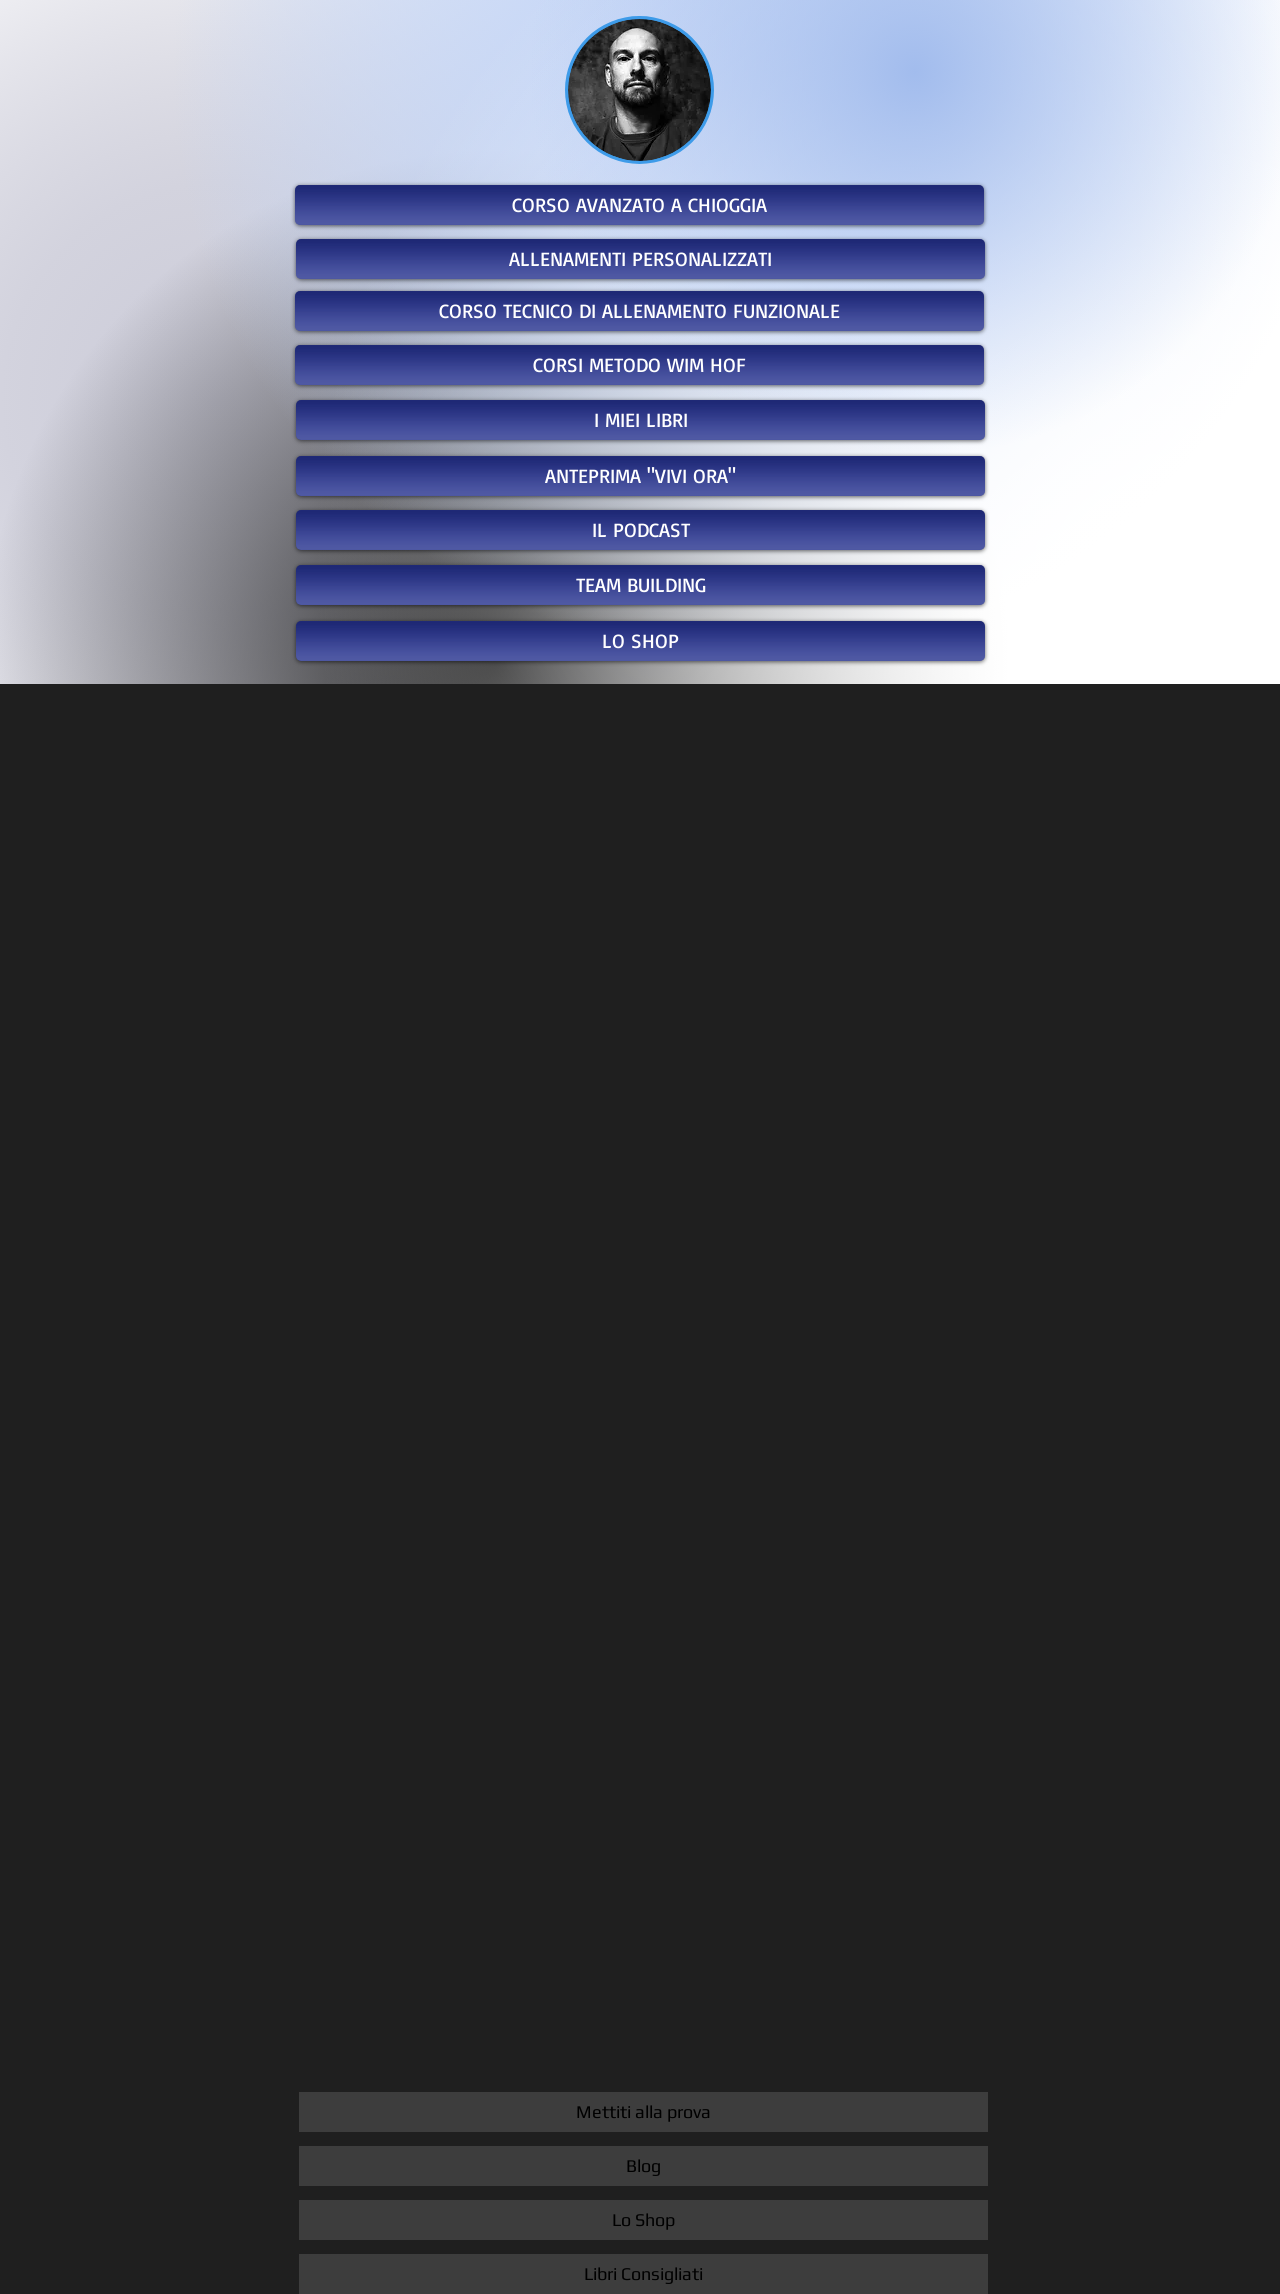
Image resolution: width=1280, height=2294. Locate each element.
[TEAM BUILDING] (640, 585)
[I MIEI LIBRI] (640, 420)
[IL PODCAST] (640, 530)
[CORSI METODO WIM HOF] (639, 365)
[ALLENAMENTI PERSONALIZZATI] (640, 259)
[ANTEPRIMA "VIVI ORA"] (640, 476)
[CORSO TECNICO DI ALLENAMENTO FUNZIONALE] (639, 311)
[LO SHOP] (640, 641)
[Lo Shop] (643, 2220)
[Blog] (643, 2166)
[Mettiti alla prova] (643, 2112)
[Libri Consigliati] (643, 2274)
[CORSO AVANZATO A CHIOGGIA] (639, 205)
